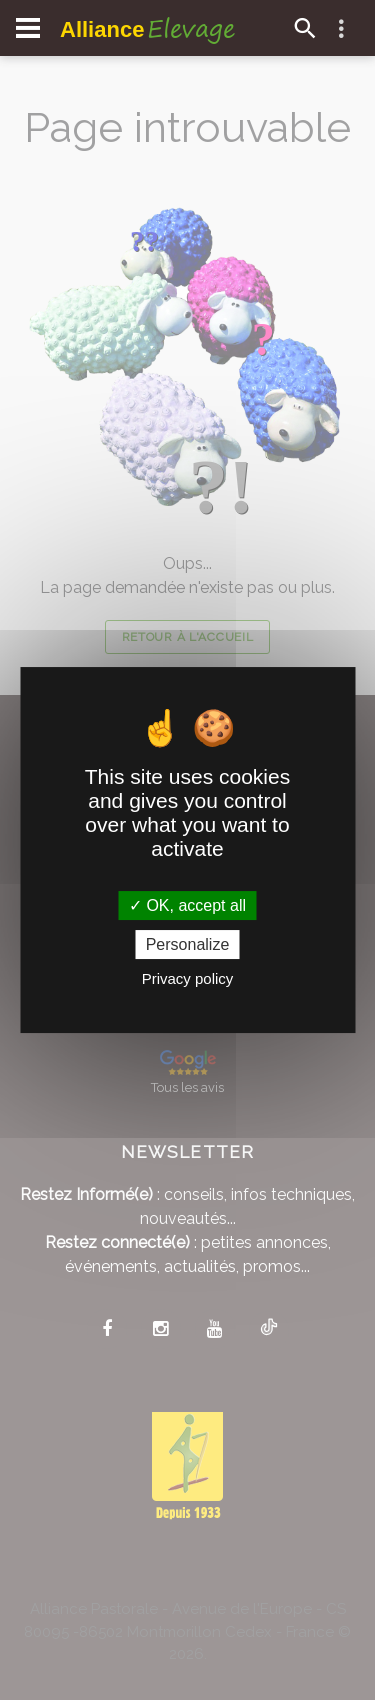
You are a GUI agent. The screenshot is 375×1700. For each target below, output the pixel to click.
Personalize (188, 944)
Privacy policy (188, 978)
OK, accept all (187, 905)
